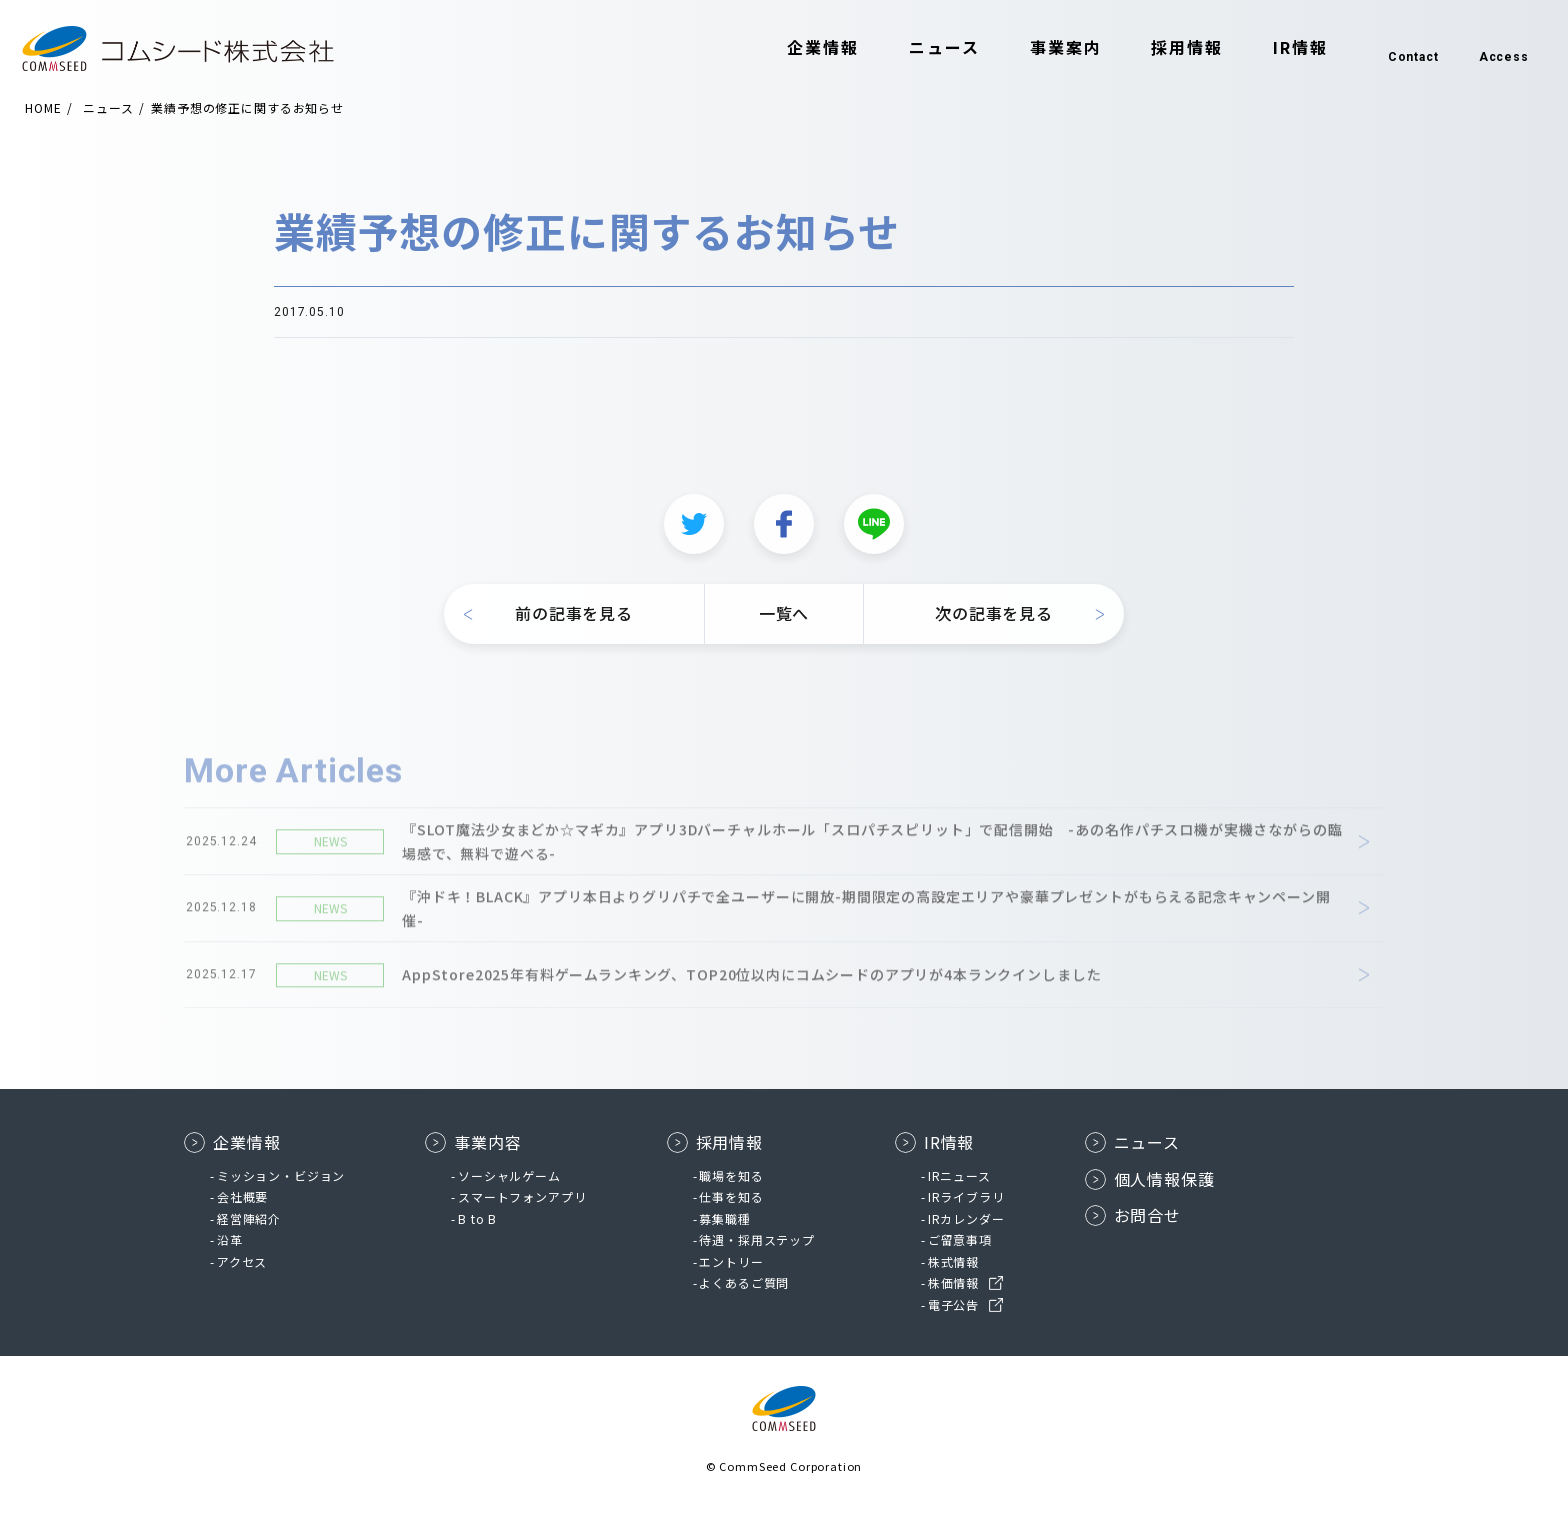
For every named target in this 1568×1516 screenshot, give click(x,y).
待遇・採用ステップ (757, 1239)
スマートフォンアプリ (522, 1196)
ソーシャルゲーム (509, 1175)
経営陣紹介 (249, 1218)
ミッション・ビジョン (281, 1175)
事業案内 (1050, 48)
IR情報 (1284, 48)
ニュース (928, 48)
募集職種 (724, 1218)
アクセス (242, 1261)
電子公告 (953, 1304)
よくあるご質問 (744, 1282)
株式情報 (953, 1261)
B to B (477, 1218)
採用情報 (1172, 48)
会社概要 (242, 1196)
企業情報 (808, 48)
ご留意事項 (960, 1239)
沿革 (230, 1239)
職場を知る (731, 1175)
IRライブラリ (966, 1196)
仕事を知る (731, 1196)
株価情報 (953, 1282)
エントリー (731, 1261)
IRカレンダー (966, 1218)
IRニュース (959, 1175)
